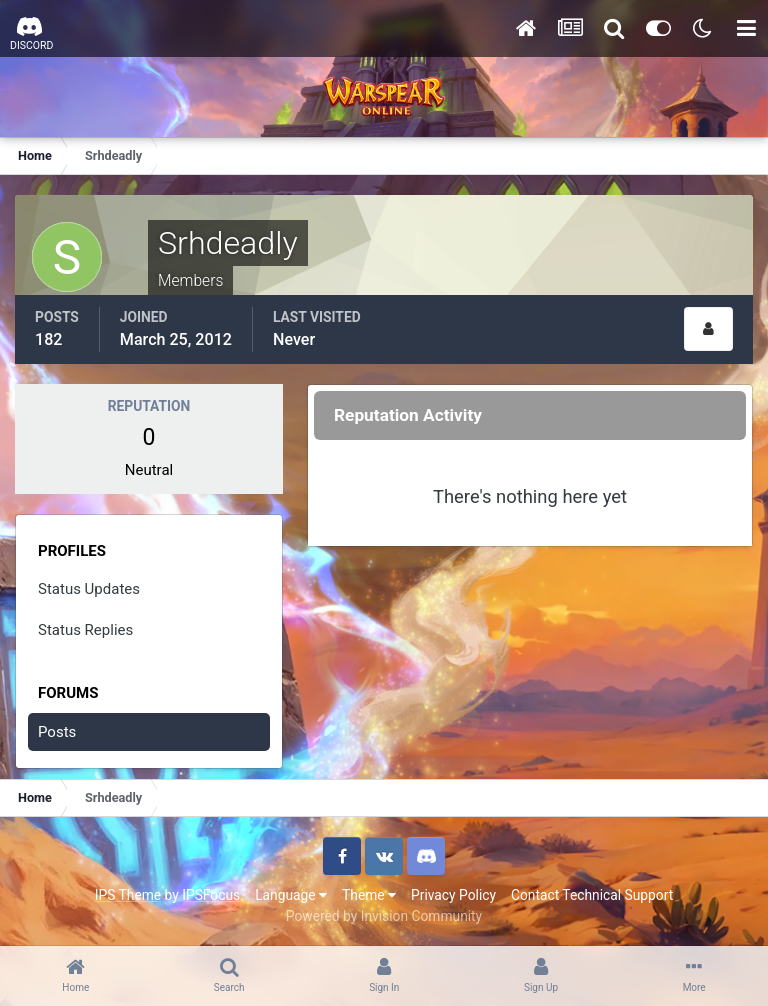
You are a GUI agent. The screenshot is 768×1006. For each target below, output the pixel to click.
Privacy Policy (453, 895)
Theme (369, 895)
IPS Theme (128, 895)
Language (291, 895)
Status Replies (85, 630)
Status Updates (89, 589)
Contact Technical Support (592, 895)
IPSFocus (211, 895)
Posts (57, 732)
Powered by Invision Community (384, 916)
